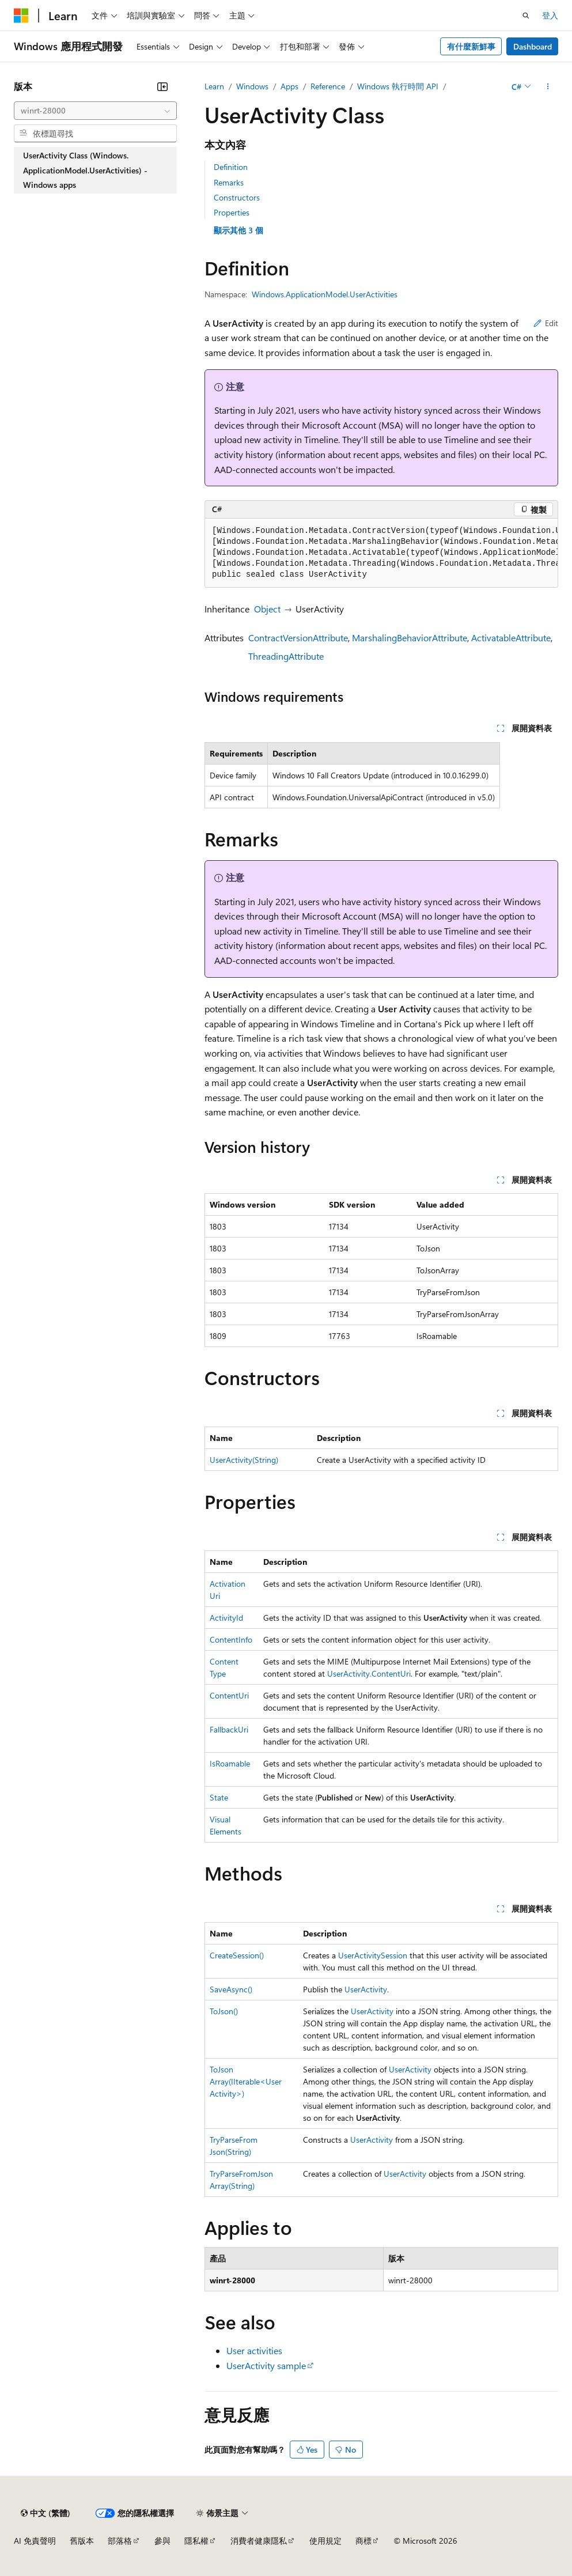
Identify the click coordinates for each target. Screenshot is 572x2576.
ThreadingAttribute (286, 656)
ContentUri (229, 1695)
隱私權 (196, 2540)
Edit (545, 322)
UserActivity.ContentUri (369, 1673)
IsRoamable (230, 1763)
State (219, 1797)
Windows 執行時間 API (397, 86)
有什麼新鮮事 (471, 46)
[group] (381, 553)
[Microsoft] (21, 15)
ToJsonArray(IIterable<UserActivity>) (246, 2081)
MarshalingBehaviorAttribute (409, 637)
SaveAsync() (231, 1989)
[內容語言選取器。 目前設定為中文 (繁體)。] (45, 2513)
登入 (550, 15)
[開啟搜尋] (525, 15)
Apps (289, 86)
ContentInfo (231, 1639)
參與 (162, 2540)
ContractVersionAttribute (298, 637)
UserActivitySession (372, 1955)
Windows (252, 86)
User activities (254, 2350)
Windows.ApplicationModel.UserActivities (324, 294)
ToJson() (224, 2011)
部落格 (120, 2540)
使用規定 (325, 2540)
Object (267, 609)
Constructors (237, 197)
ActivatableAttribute (511, 637)
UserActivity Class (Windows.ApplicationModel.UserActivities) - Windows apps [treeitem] (85, 170)
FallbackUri (229, 1729)
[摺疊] (162, 86)
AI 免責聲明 (35, 2540)
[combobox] (95, 110)
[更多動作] (548, 86)
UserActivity (365, 1989)
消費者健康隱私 (258, 2540)
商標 (363, 2540)
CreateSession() (237, 1955)
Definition (231, 166)
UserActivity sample (266, 2365)
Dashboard (532, 46)
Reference (327, 86)
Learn (214, 86)
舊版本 (82, 2540)
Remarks (229, 182)
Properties (231, 212)
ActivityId (226, 1617)
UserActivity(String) (244, 1459)
